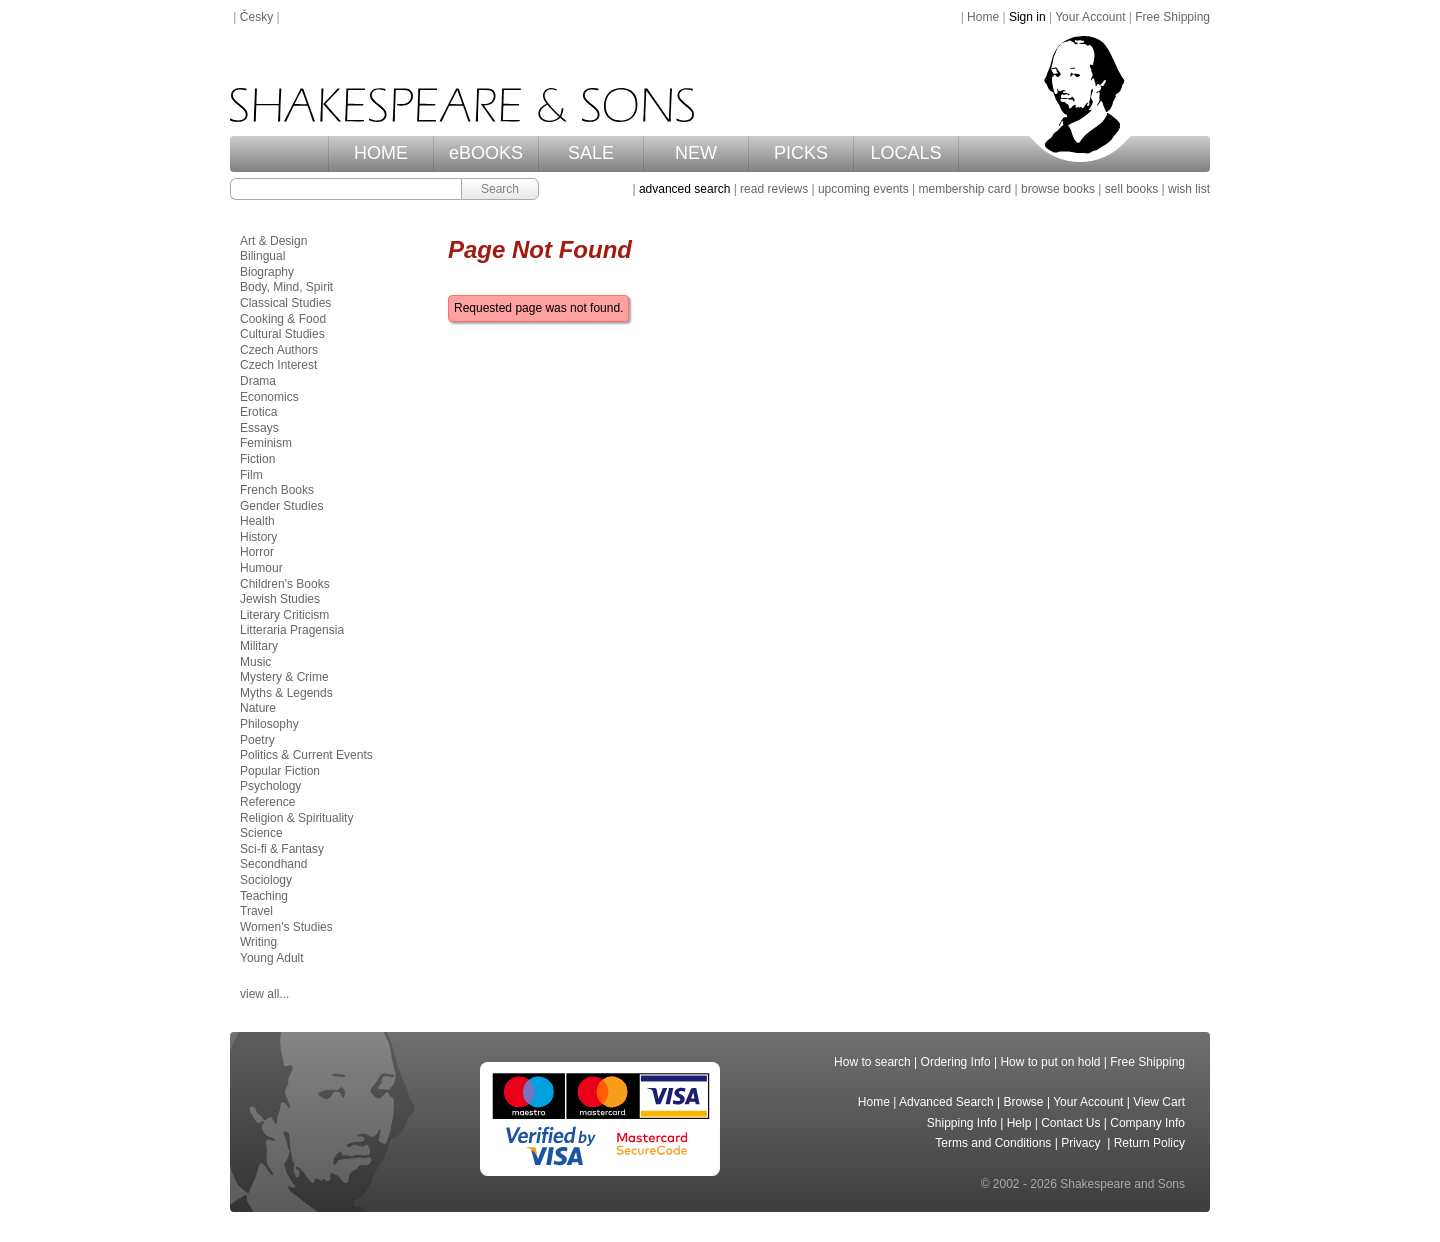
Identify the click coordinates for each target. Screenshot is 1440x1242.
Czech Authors (279, 350)
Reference (267, 802)
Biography (267, 272)
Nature (258, 708)
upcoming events (863, 189)
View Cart (1159, 1102)
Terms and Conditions (993, 1143)
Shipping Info (962, 1123)
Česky (256, 17)
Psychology (270, 786)
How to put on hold (1050, 1062)
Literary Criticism (284, 615)
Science (261, 833)
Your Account (1090, 17)
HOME (381, 153)
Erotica (258, 412)
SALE (591, 153)
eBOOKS (486, 153)
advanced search (684, 189)
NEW (696, 153)
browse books (1058, 189)
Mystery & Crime (284, 677)
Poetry (257, 740)
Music (255, 662)
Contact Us (1070, 1123)
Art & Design (273, 241)
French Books (277, 490)
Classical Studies (285, 303)
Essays (259, 428)
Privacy (1082, 1143)
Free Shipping (1172, 17)
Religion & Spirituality (296, 818)
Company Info (1147, 1123)
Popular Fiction (280, 771)
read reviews (774, 189)
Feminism (266, 443)
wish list (1189, 189)
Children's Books (285, 584)
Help (1019, 1123)
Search (500, 189)
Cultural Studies (282, 334)
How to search (872, 1062)
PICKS (801, 153)
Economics (269, 397)
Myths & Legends (286, 693)
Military (259, 646)
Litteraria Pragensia (292, 630)
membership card (964, 189)
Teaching (264, 896)
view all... (264, 994)
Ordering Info (956, 1062)
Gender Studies (281, 506)
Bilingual (262, 256)
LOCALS (905, 153)
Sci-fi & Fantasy (282, 849)
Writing (258, 942)
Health (257, 521)
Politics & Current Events (306, 755)
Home (983, 17)
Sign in (1027, 17)
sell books (1131, 189)
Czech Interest (278, 365)
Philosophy (269, 724)
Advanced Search (946, 1102)
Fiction (257, 459)
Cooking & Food (283, 319)
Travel (256, 911)
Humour (261, 568)
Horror (257, 552)
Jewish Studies (280, 599)
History (258, 537)
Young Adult (272, 958)
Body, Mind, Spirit (286, 287)
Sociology (266, 880)
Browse (1024, 1102)
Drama (258, 381)
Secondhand (273, 864)
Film (251, 475)
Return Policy (1149, 1143)
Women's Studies (286, 927)
